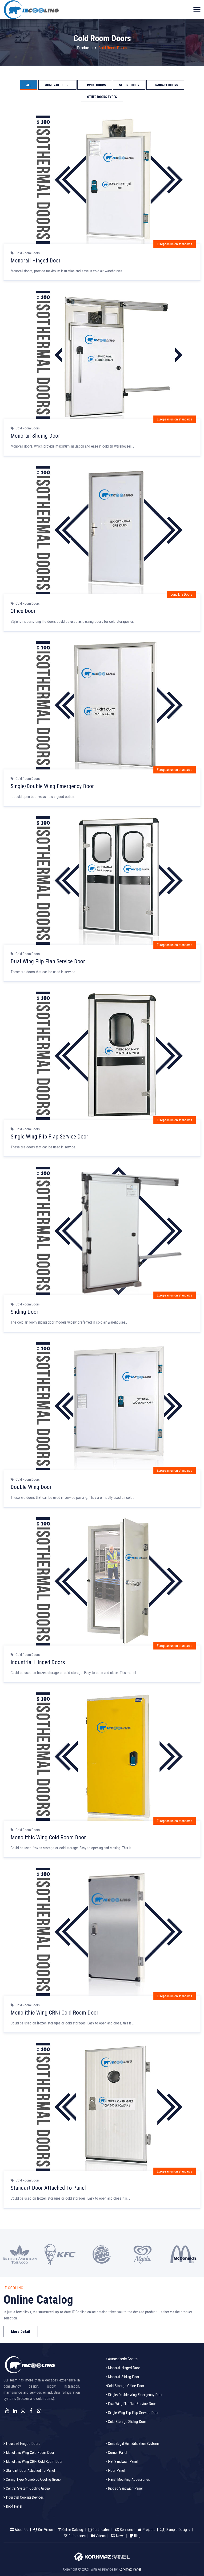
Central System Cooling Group (27, 2488)
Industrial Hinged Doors (38, 1662)
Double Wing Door (31, 1487)
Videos (98, 2536)
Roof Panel (13, 2506)
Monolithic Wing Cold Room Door (48, 1837)
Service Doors (95, 85)
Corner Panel (116, 2452)
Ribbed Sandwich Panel (124, 2488)
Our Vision (43, 2529)
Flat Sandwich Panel (122, 2461)
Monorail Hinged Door (35, 260)
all (28, 85)
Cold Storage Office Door (125, 2386)
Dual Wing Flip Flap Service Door (48, 961)
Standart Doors (165, 85)
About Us (19, 2529)
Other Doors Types (102, 97)
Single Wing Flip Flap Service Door (49, 1136)
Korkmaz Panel (130, 2569)
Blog (135, 2536)
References (75, 2536)
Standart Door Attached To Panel (48, 2188)
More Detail (20, 2331)
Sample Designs (175, 2529)
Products (85, 47)
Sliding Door (129, 85)
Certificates (99, 2529)
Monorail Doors (57, 85)
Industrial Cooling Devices (24, 2497)
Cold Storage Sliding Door (126, 2421)
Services (124, 2529)
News (117, 2536)
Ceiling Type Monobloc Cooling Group (32, 2479)
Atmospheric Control (122, 2359)
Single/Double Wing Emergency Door (52, 786)
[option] (20, 2252)
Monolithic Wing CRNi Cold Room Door (54, 2012)
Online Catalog (70, 2529)
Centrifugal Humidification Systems (133, 2443)
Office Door (23, 611)
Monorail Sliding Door (35, 435)
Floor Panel (115, 2470)
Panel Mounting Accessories (128, 2479)
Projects (146, 2529)
